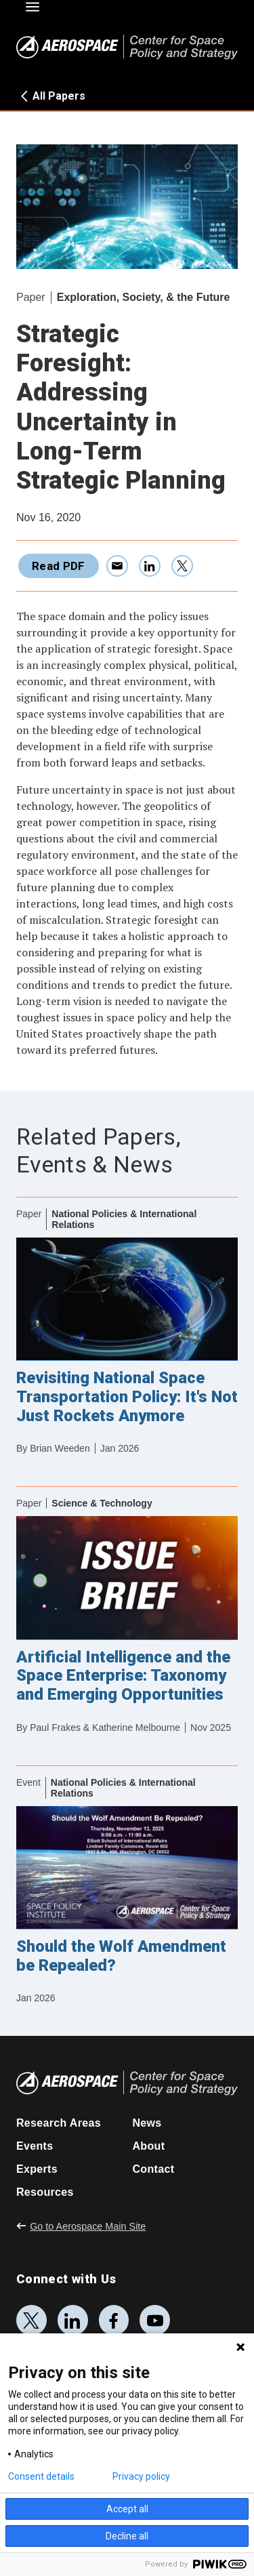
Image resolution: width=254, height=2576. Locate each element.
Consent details (41, 2476)
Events (34, 2146)
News (147, 2123)
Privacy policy (141, 2476)
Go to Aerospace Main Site (81, 2226)
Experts (37, 2169)
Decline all (127, 2536)
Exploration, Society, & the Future (143, 297)
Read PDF (58, 566)
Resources (45, 2192)
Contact (154, 2169)
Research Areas (58, 2123)
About (149, 2146)
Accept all (127, 2508)
